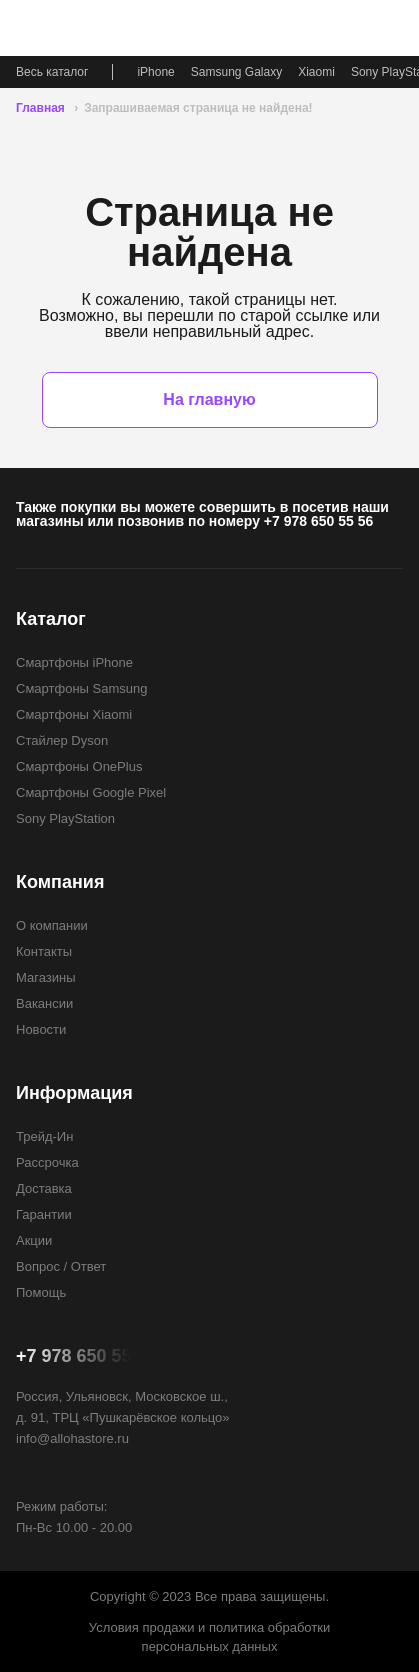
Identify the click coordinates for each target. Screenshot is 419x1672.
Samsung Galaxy (236, 72)
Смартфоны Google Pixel (91, 792)
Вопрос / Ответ (61, 1266)
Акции (34, 1240)
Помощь (41, 1292)
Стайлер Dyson (62, 740)
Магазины (46, 977)
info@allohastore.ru (72, 1438)
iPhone (155, 72)
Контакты (44, 951)
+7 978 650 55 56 (318, 521)
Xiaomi (316, 72)
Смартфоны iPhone (74, 662)
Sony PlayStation (65, 818)
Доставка (44, 1188)
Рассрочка (47, 1162)
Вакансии (44, 1003)
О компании (52, 925)
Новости (41, 1029)
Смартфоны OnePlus (79, 766)
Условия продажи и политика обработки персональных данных (209, 1637)
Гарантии (44, 1214)
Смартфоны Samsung (81, 688)
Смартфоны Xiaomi (74, 714)
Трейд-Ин (44, 1136)
